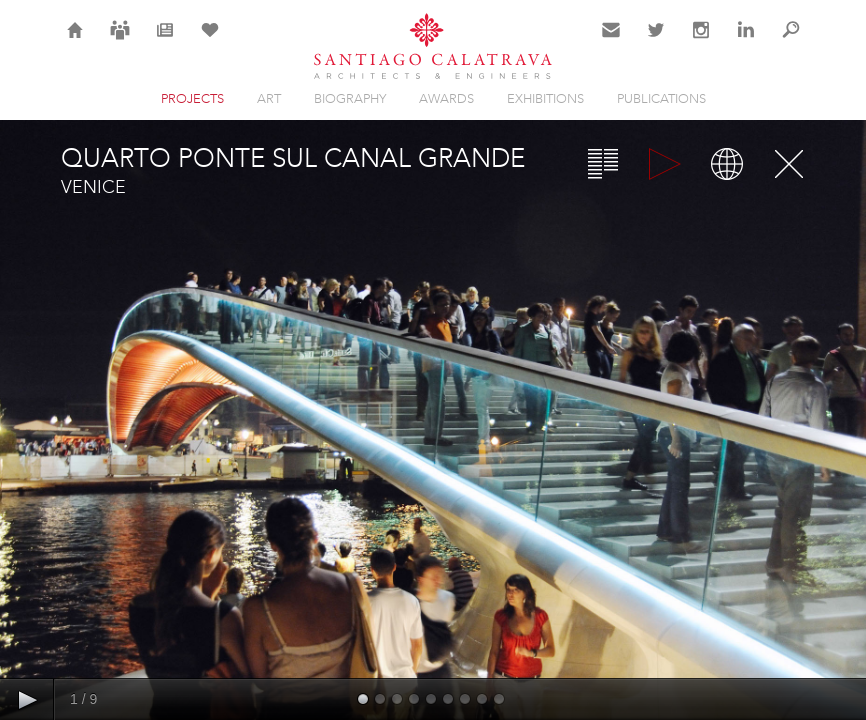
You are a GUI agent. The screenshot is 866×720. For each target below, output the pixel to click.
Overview (603, 164)
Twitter (656, 42)
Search (791, 42)
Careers (120, 42)
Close (789, 164)
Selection (210, 42)
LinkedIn (746, 42)
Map (727, 164)
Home (75, 42)
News (165, 42)
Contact (611, 42)
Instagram (701, 42)
